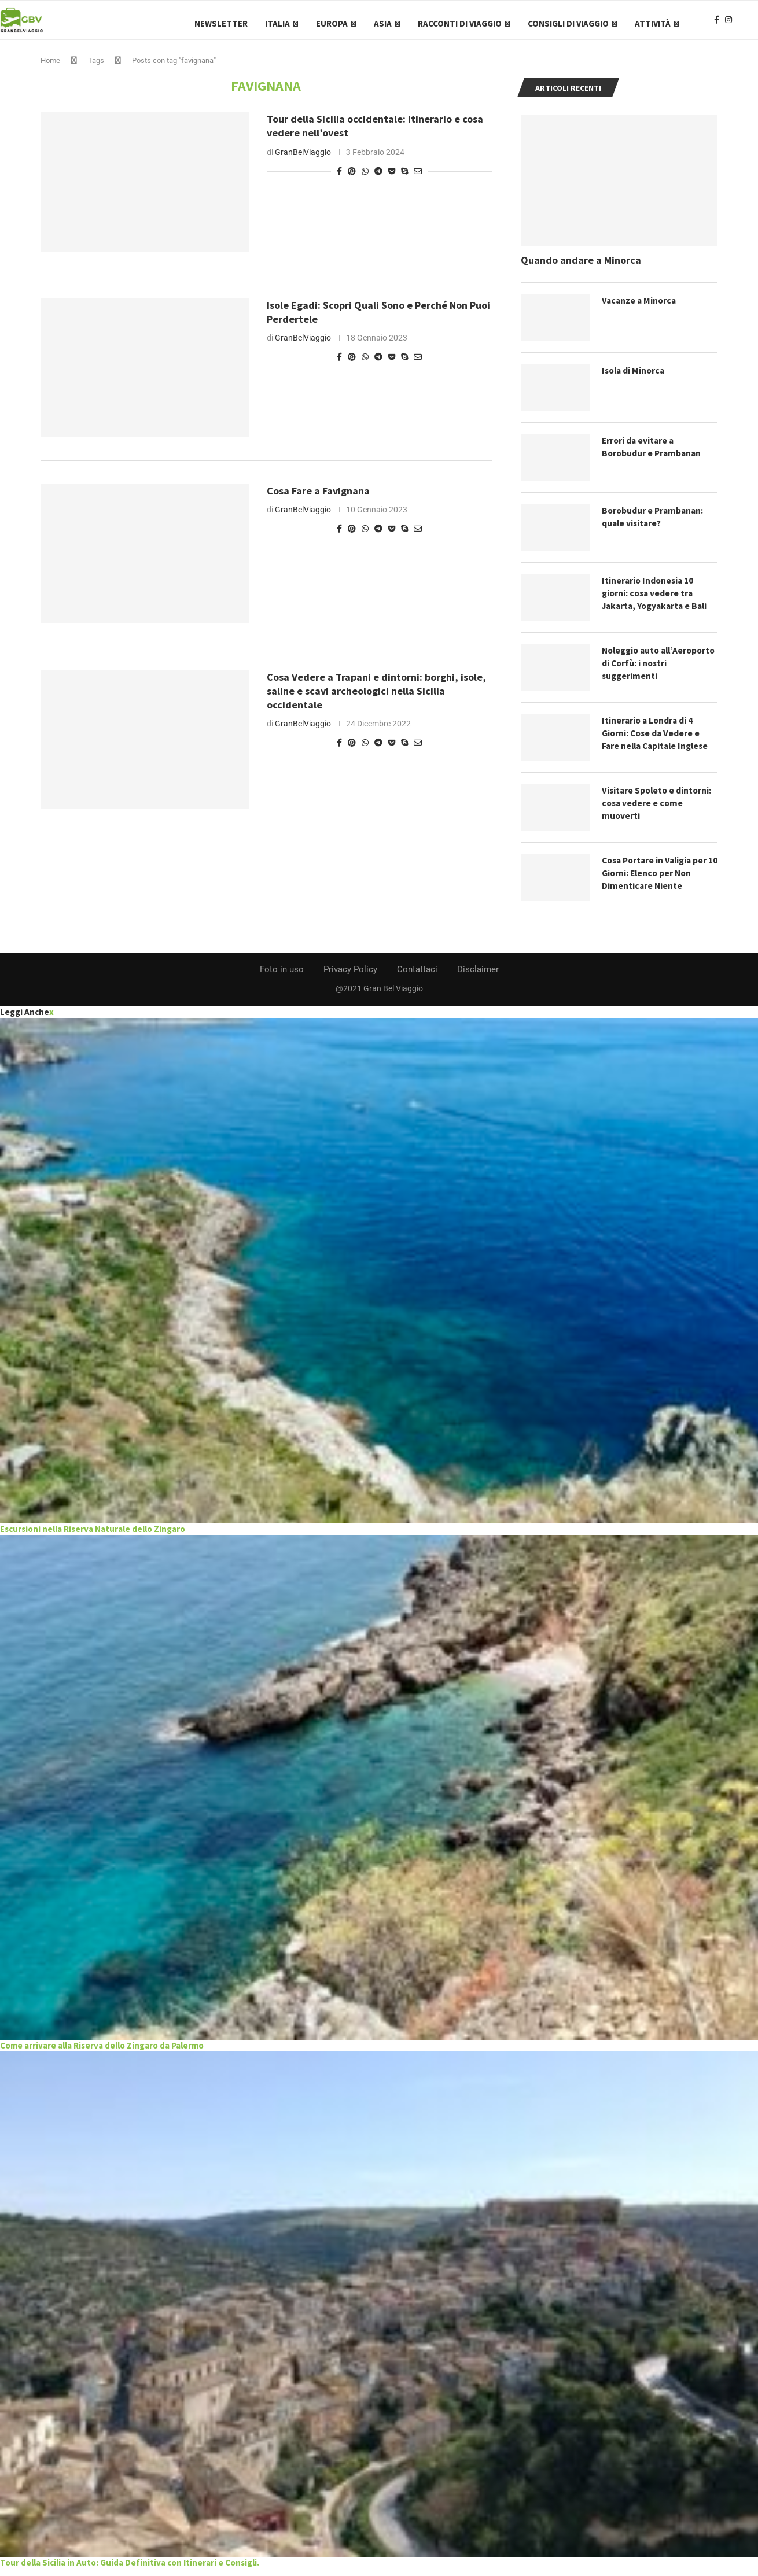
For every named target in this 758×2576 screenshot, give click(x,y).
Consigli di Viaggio (568, 23)
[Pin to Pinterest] (352, 178)
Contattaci (417, 977)
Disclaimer (478, 977)
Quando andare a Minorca (581, 267)
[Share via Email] (418, 178)
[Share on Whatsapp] (365, 178)
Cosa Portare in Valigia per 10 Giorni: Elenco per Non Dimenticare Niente (657, 881)
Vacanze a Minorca (640, 308)
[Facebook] (716, 24)
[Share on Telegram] (378, 178)
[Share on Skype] (404, 178)
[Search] (752, 24)
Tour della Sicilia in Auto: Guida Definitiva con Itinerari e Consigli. (129, 2569)
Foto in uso (282, 977)
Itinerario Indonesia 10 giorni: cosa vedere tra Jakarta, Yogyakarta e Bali (657, 601)
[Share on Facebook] (339, 178)
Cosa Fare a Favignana (318, 498)
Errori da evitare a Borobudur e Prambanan (653, 454)
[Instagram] (728, 24)
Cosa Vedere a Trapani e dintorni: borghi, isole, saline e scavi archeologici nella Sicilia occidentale (376, 698)
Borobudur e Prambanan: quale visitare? (654, 524)
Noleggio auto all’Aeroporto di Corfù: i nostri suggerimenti (651, 671)
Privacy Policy (350, 977)
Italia (277, 23)
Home (50, 68)
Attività (653, 23)
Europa (332, 23)
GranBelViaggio (303, 159)
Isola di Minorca (635, 378)
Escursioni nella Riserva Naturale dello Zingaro (92, 1535)
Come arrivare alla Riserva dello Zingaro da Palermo (102, 2052)
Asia (383, 23)
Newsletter (221, 23)
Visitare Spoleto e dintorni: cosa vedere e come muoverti (658, 811)
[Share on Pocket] (391, 178)
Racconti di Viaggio (460, 23)
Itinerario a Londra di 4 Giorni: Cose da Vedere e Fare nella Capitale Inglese (658, 741)
